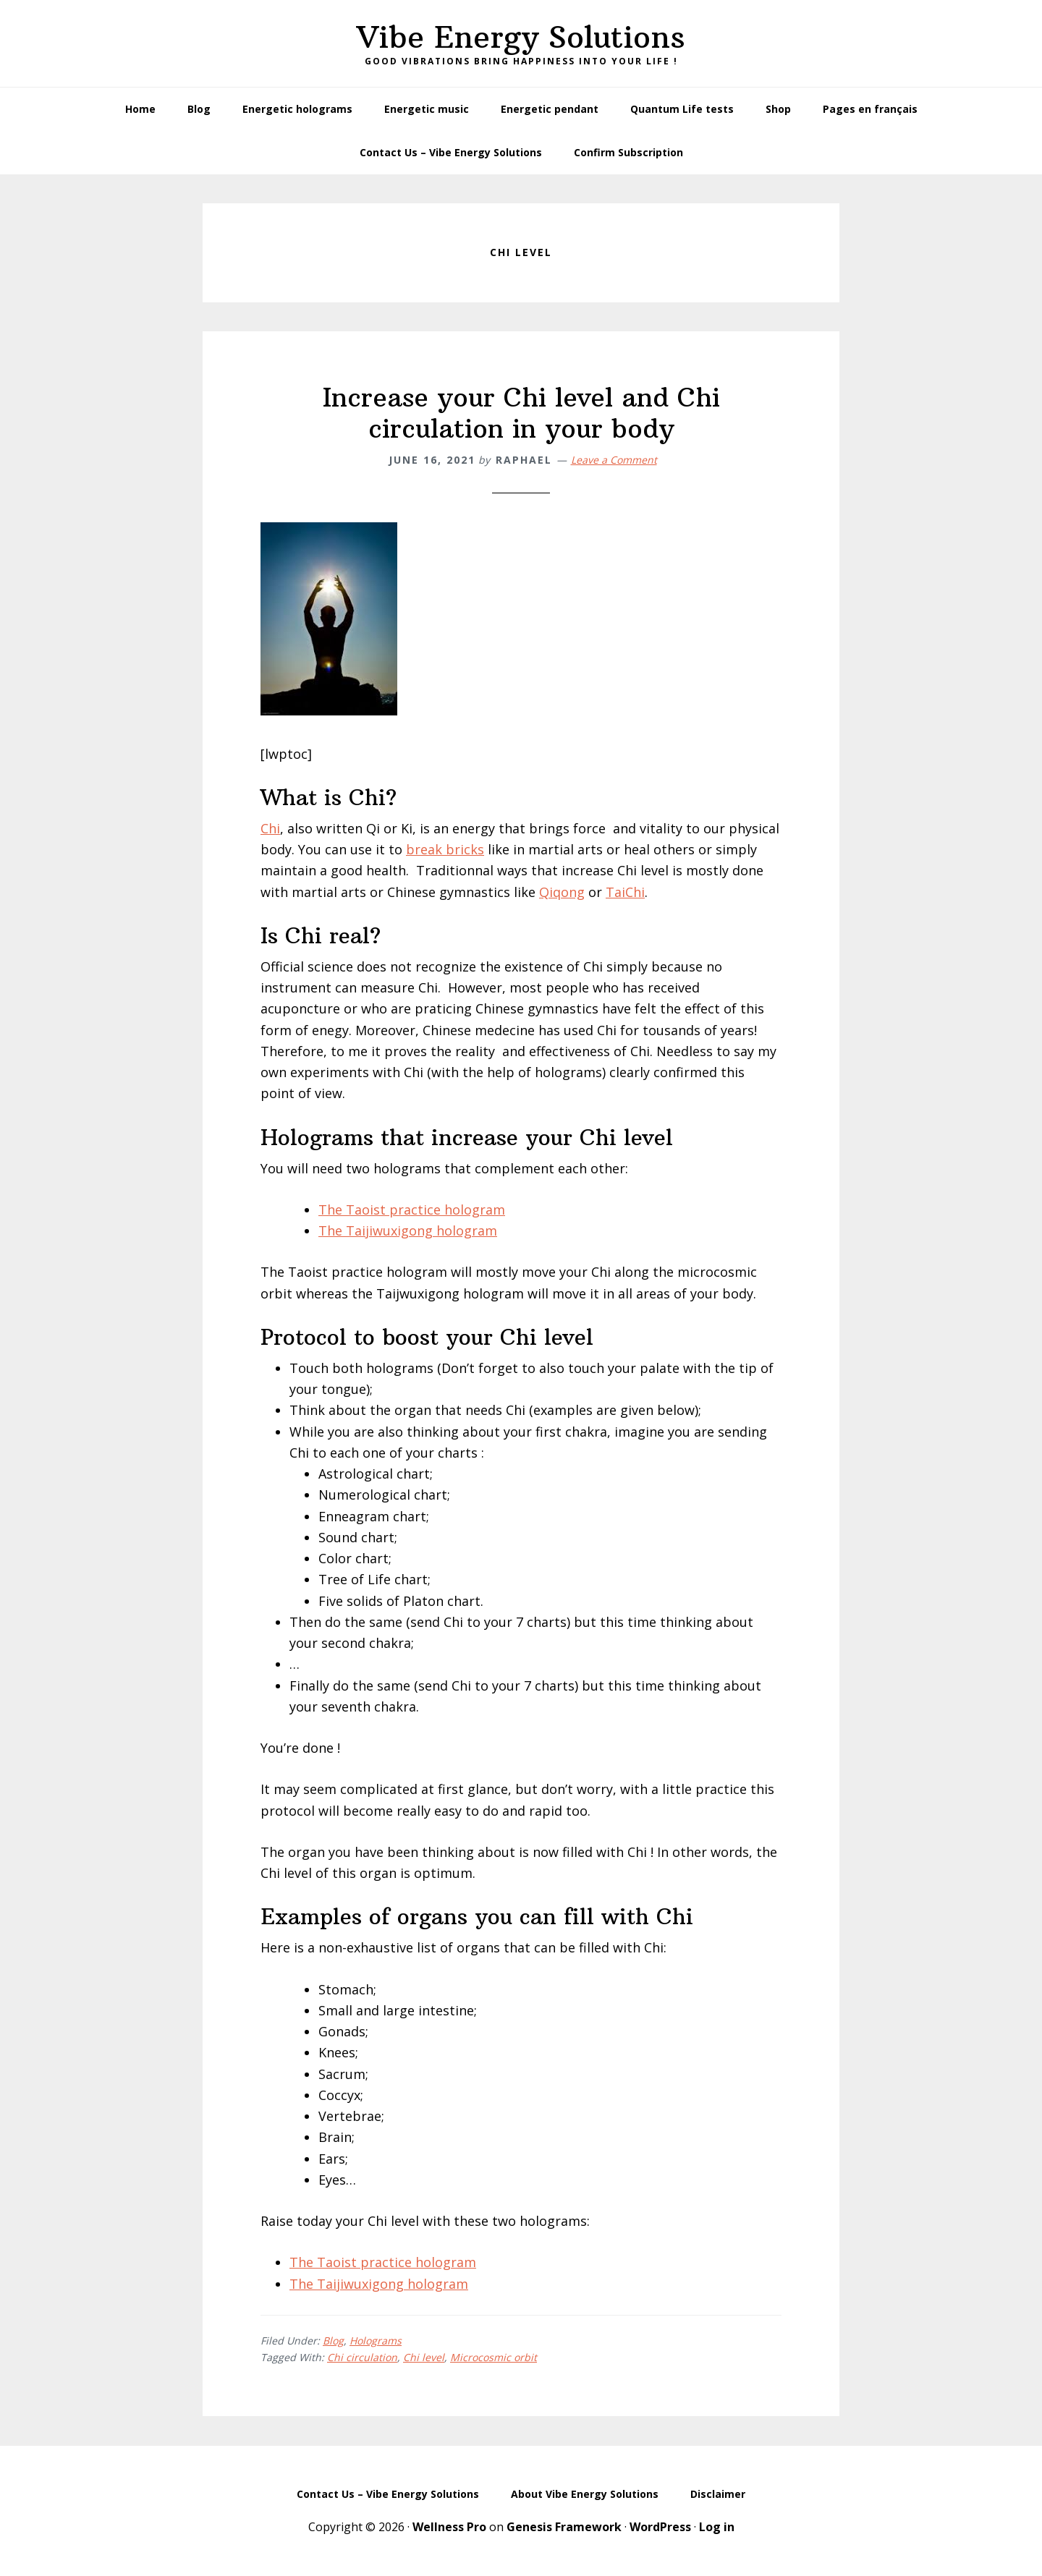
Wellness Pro (449, 2527)
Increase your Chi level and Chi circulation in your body (521, 413)
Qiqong (562, 892)
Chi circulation (362, 2357)
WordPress (660, 2527)
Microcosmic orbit (493, 2357)
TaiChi (625, 892)
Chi (270, 828)
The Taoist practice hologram (411, 1209)
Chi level (423, 2357)
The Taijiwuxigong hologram (407, 1230)
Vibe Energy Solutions (521, 37)
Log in (716, 2527)
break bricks (445, 849)
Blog (333, 2340)
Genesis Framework (564, 2527)
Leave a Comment (614, 460)
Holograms (376, 2340)
